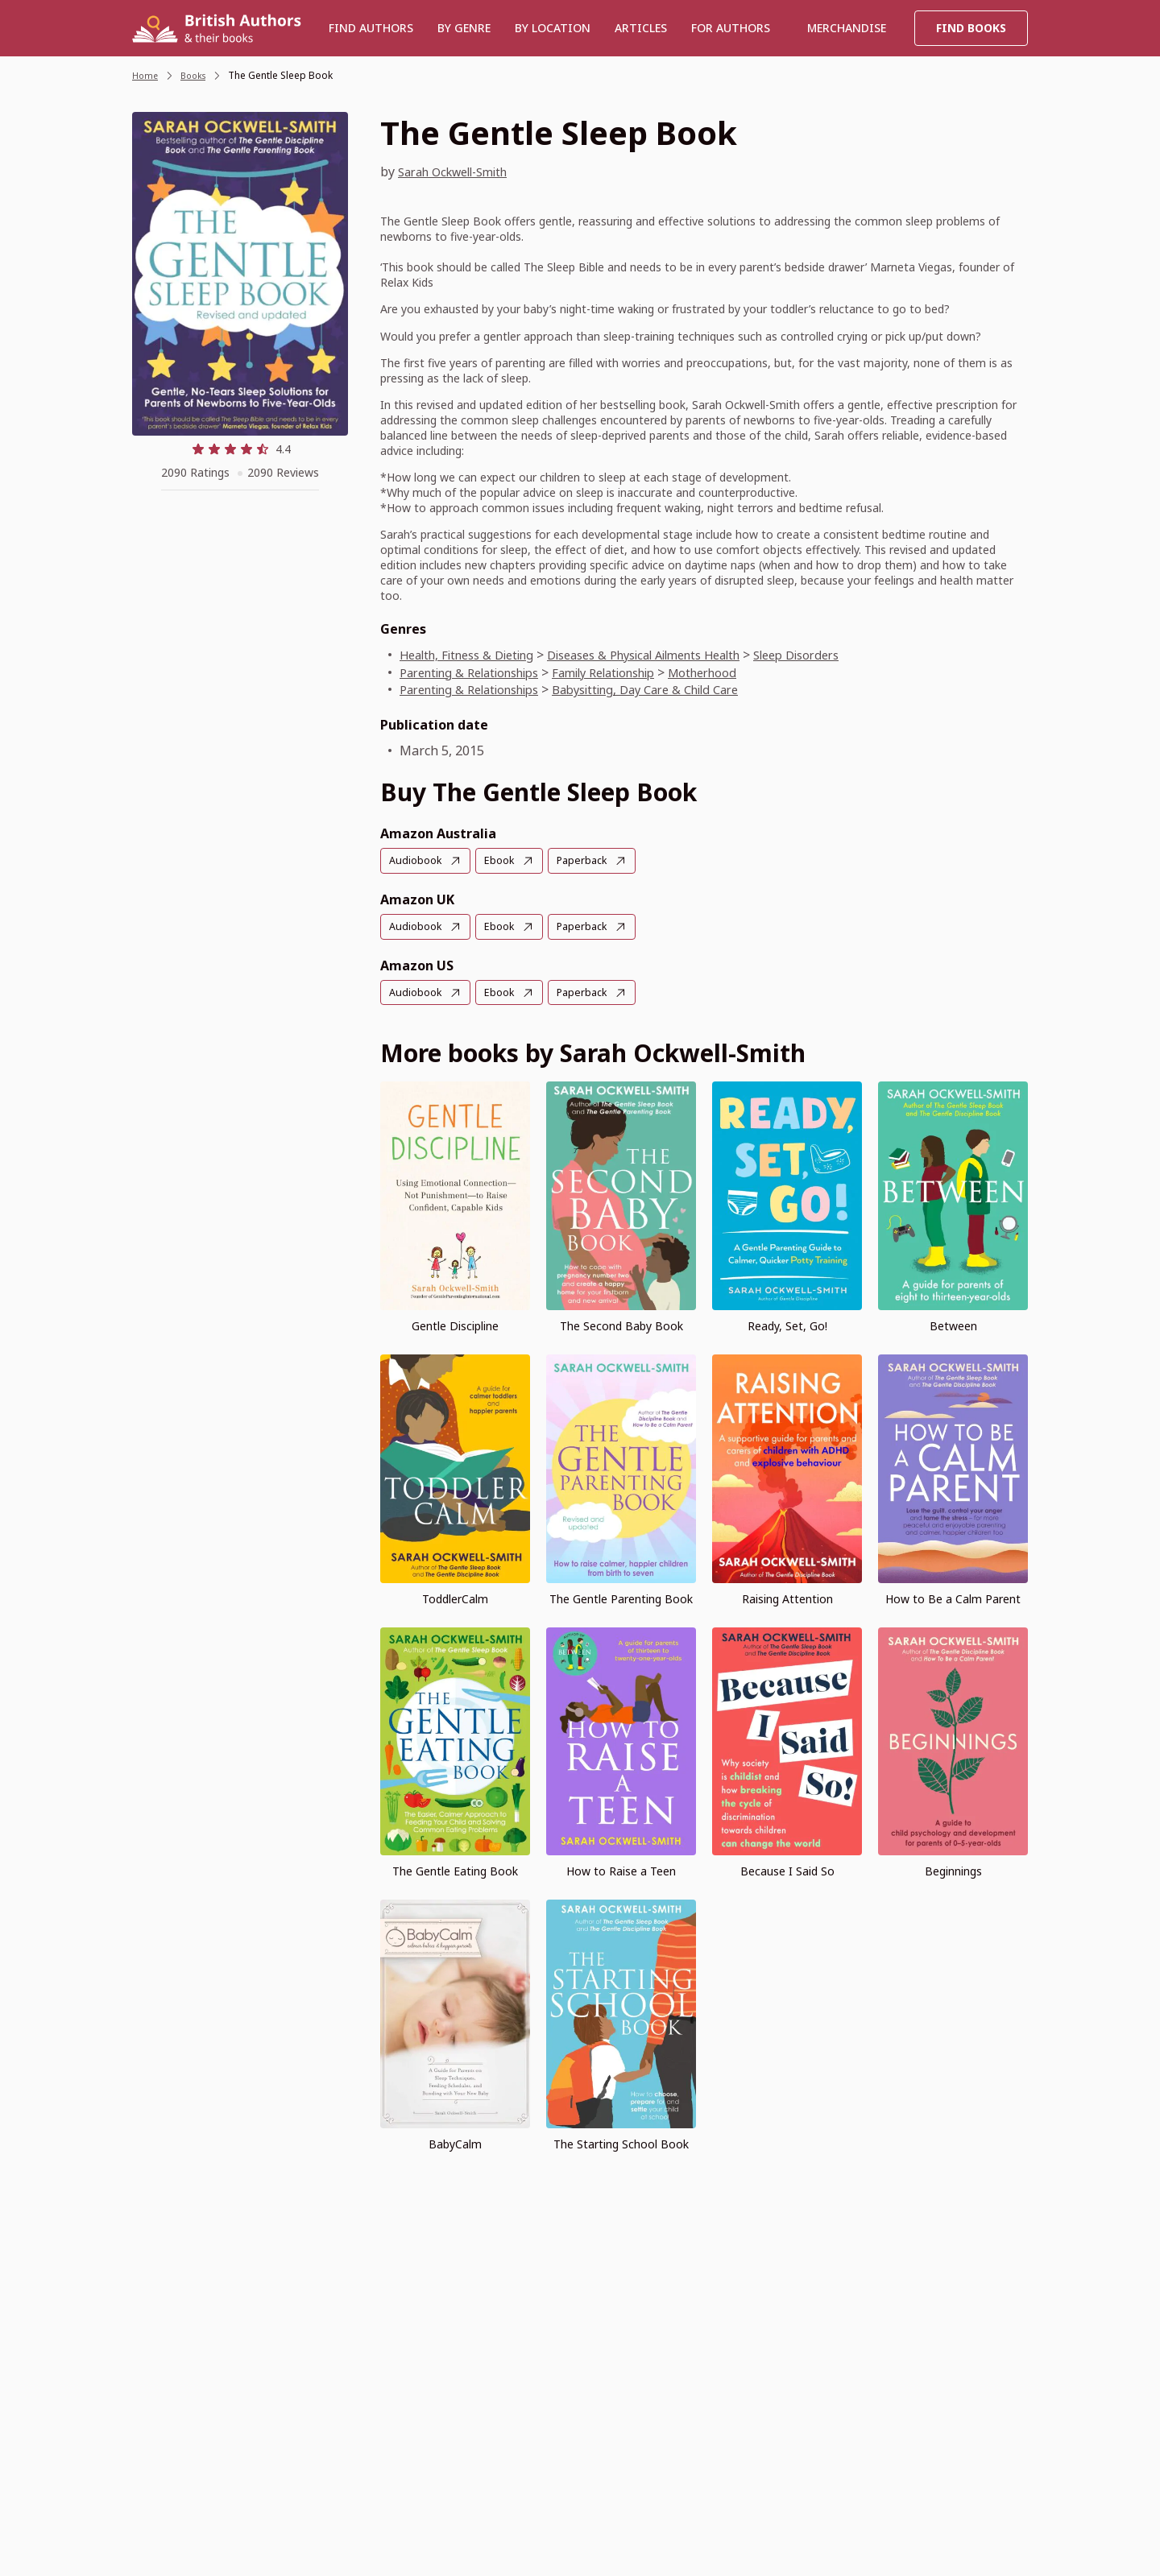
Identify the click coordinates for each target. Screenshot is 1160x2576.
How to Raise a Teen (621, 1869)
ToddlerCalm (455, 1596)
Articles (641, 27)
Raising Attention (787, 1596)
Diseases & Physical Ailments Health (675, 655)
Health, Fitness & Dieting (475, 655)
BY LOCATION (552, 27)
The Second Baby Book (621, 1324)
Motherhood (743, 672)
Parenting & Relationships (479, 672)
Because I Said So (787, 1869)
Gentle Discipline (455, 1324)
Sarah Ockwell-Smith (461, 171)
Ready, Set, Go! (787, 1324)
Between (953, 1324)
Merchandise (846, 27)
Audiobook (417, 860)
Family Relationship (633, 672)
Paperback (591, 860)
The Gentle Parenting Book (621, 1596)
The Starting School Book (621, 2141)
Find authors (371, 27)
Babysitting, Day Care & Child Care (677, 689)
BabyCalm (455, 2141)
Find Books (971, 27)
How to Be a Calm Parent (953, 1596)
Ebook (504, 860)
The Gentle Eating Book (455, 1869)
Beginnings (953, 1869)
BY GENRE (464, 27)
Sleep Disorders (848, 655)
